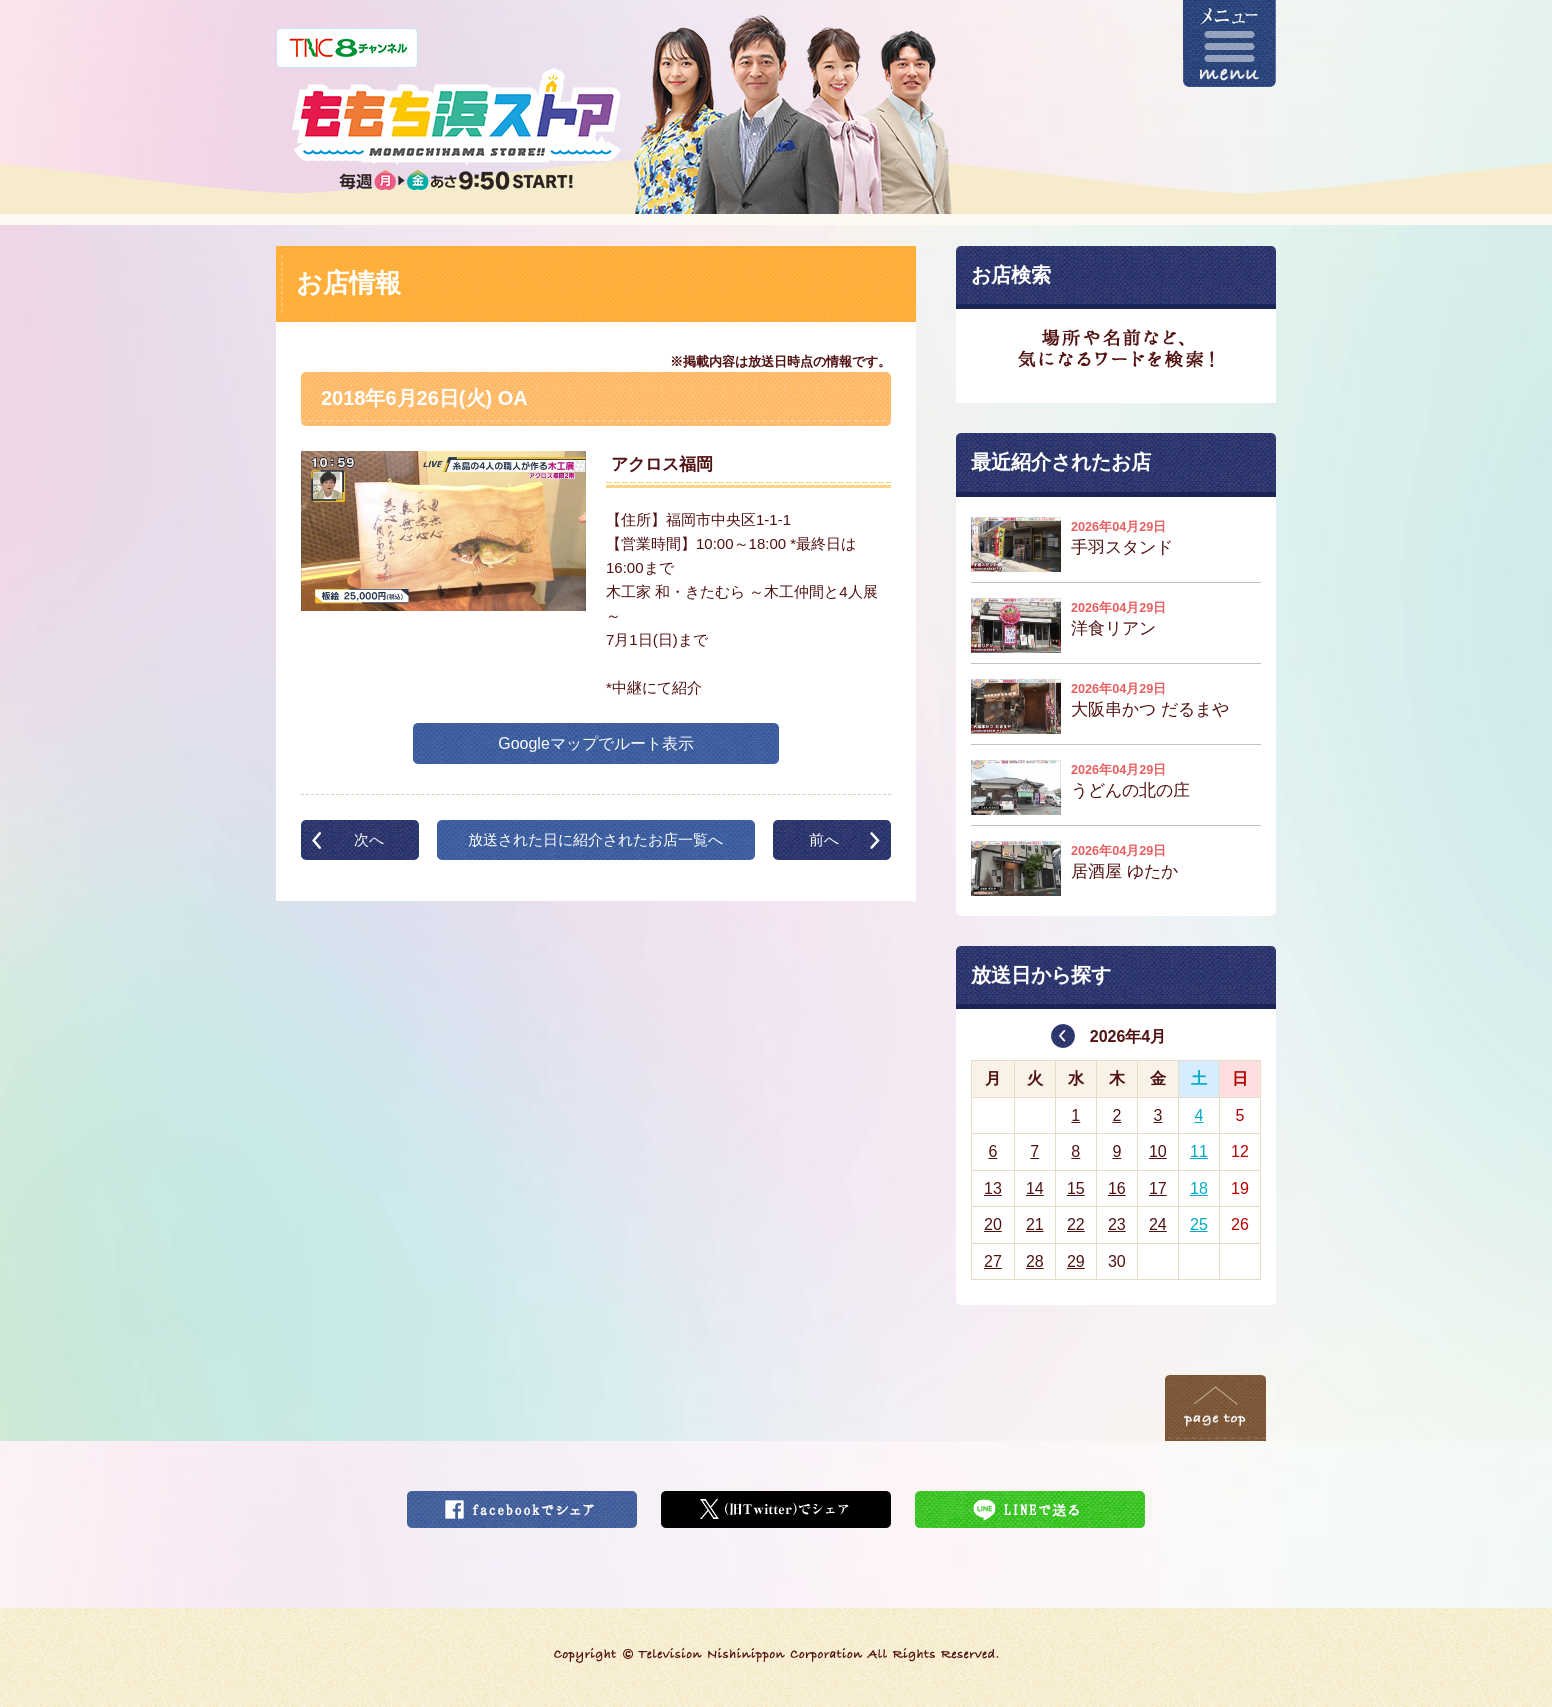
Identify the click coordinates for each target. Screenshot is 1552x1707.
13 (993, 1188)
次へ (369, 839)
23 (1117, 1224)
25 (1199, 1224)
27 (993, 1261)
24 (1158, 1224)
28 (1035, 1261)
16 (1117, 1188)
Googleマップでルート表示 (596, 743)
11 (1199, 1151)
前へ (824, 839)
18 (1199, 1188)
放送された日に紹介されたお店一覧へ (595, 839)
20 (993, 1224)
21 (1035, 1224)
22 (1076, 1224)
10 (1158, 1151)
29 (1076, 1261)
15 (1076, 1188)
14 (1035, 1188)
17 (1158, 1188)
